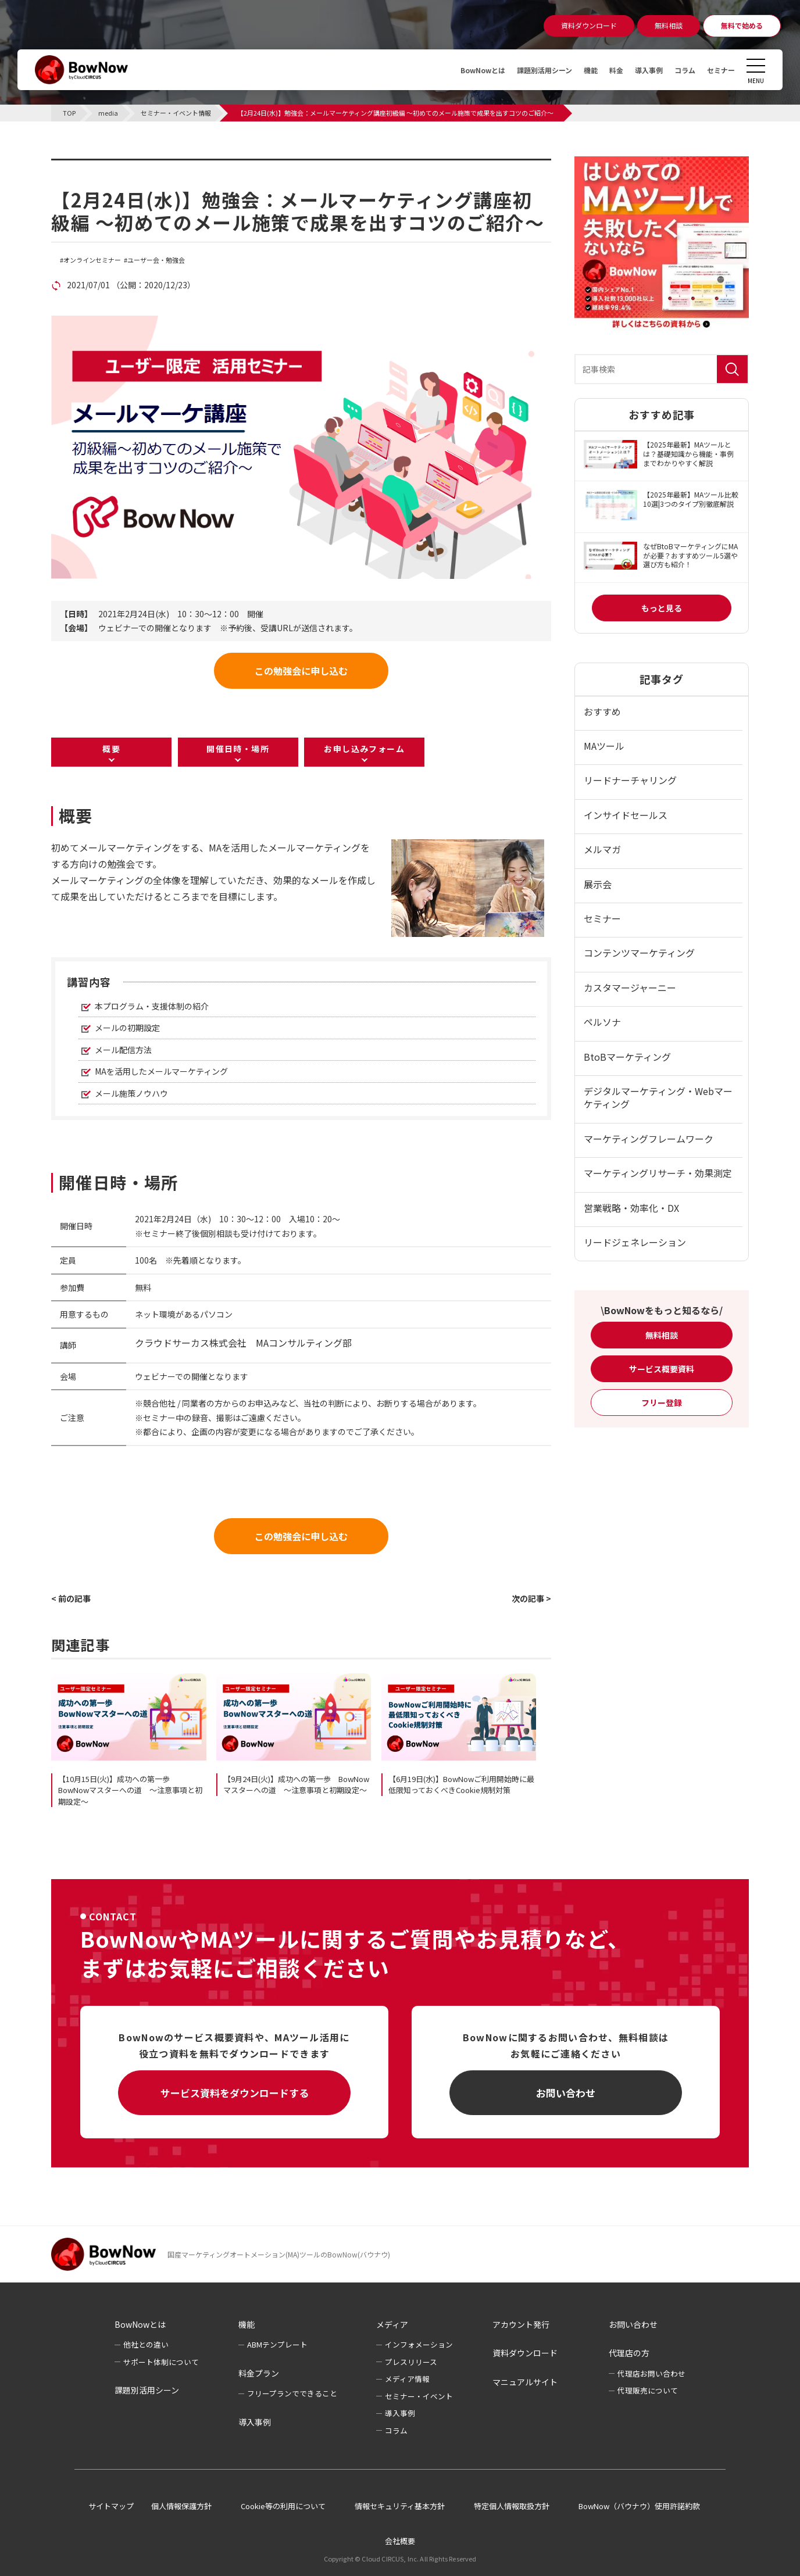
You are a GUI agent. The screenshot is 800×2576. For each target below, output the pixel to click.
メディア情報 (407, 2378)
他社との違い (146, 2344)
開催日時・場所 (237, 748)
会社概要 (400, 2541)
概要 (111, 748)
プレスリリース (411, 2361)
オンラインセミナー (92, 260)
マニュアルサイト (525, 2382)
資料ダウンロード (525, 2353)
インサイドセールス (625, 815)
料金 (602, 70)
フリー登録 (661, 1402)
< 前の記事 (71, 1598)
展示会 (598, 884)
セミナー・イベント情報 (124, 165)
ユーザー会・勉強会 (156, 260)
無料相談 (661, 1335)
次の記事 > (531, 1598)
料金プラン (258, 2373)
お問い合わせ (565, 2092)
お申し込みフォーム (364, 748)
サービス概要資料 (661, 1369)
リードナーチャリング (630, 780)
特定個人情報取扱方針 (511, 2505)
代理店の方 (629, 2353)
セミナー (718, 70)
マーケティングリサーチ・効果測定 (658, 1173)
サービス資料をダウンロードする (234, 2092)
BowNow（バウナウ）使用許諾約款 (639, 2505)
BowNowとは (452, 70)
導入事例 (638, 70)
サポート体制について (161, 2361)
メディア (392, 2324)
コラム (678, 70)
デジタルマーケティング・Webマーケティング (658, 1097)
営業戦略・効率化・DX (631, 1208)
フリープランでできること (292, 2393)
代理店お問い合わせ (651, 2373)
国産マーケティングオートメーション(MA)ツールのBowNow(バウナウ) (278, 2254)
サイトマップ (111, 2505)
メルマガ (602, 849)
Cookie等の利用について (283, 2505)
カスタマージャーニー (630, 987)
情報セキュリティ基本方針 (400, 2505)
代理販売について (647, 2390)
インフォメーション (419, 2344)
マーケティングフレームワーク (648, 1139)
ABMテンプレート (277, 2344)
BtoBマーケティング (627, 1057)
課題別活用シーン (522, 70)
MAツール (604, 746)
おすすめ (602, 711)
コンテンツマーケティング (639, 953)
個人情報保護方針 (181, 2505)
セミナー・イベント (419, 2396)
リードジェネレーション (635, 1242)
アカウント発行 (520, 2324)
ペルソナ (602, 1022)
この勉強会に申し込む (301, 671)
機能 (574, 70)
